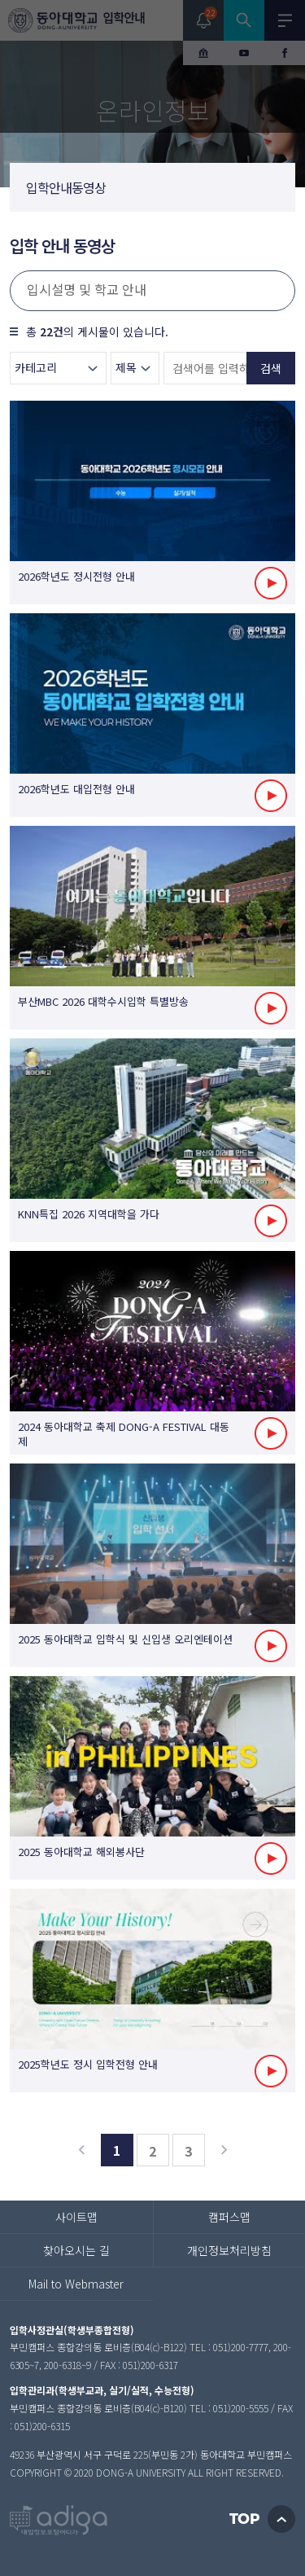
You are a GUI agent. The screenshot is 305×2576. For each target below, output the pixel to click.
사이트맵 (76, 2217)
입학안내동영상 (66, 187)
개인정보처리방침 (229, 2250)
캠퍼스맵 (229, 2217)
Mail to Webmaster (76, 2283)
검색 (270, 368)
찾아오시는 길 (76, 2250)
